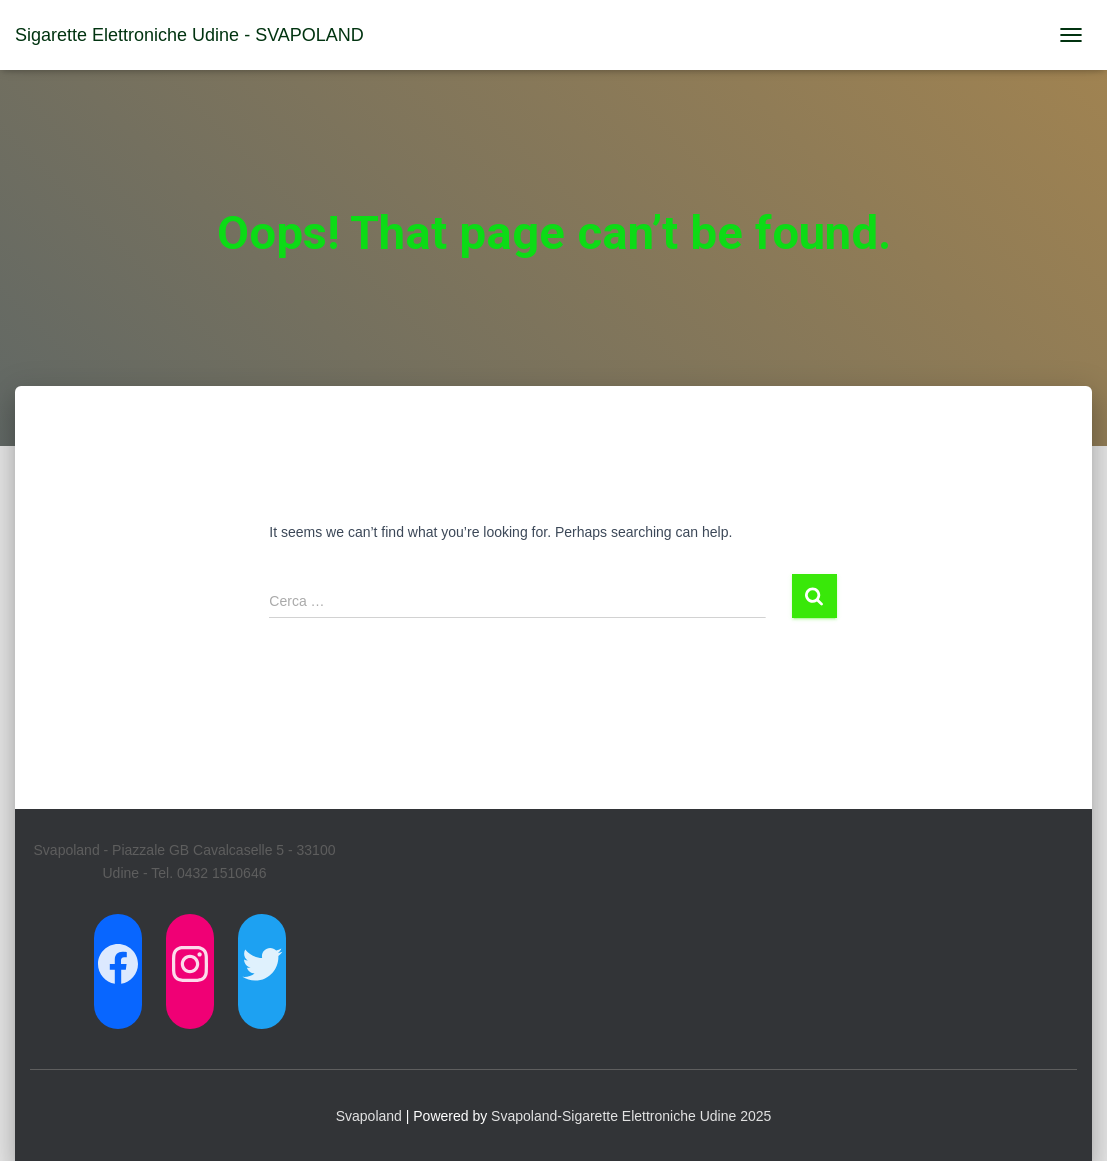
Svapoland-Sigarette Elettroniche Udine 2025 (631, 1116)
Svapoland (369, 1116)
